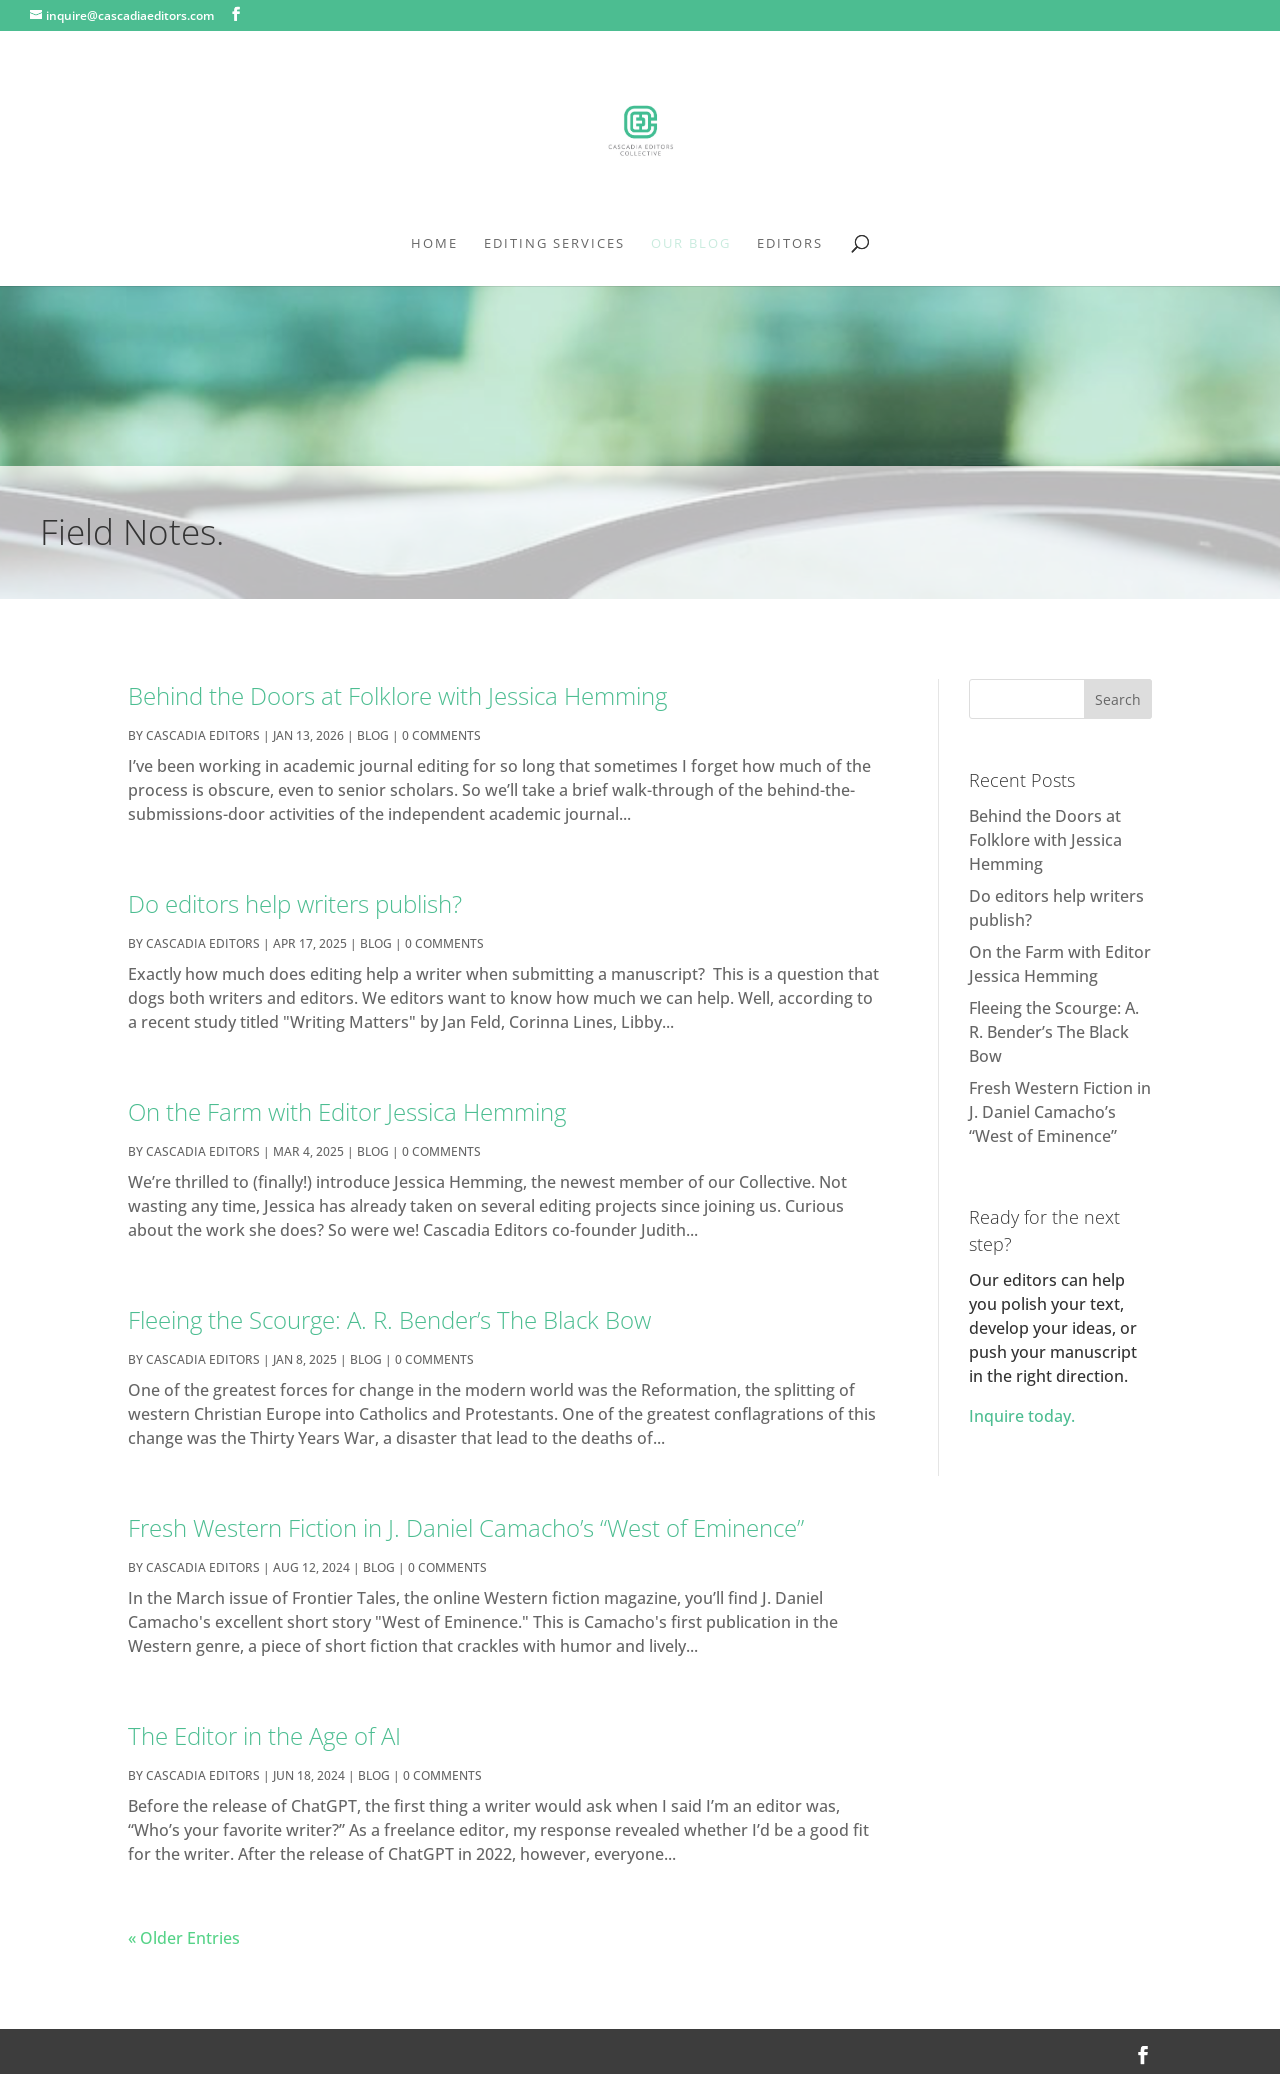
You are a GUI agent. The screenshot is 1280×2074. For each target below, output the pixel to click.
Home (434, 244)
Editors (790, 244)
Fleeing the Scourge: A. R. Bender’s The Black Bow (389, 1319)
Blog (373, 735)
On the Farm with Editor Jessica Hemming (347, 1111)
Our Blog (691, 244)
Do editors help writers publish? (295, 903)
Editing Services (554, 244)
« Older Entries (184, 1938)
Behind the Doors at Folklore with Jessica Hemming (397, 695)
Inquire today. (1022, 1416)
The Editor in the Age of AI (264, 1735)
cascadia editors (203, 735)
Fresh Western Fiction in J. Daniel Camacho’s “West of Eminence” (466, 1527)
